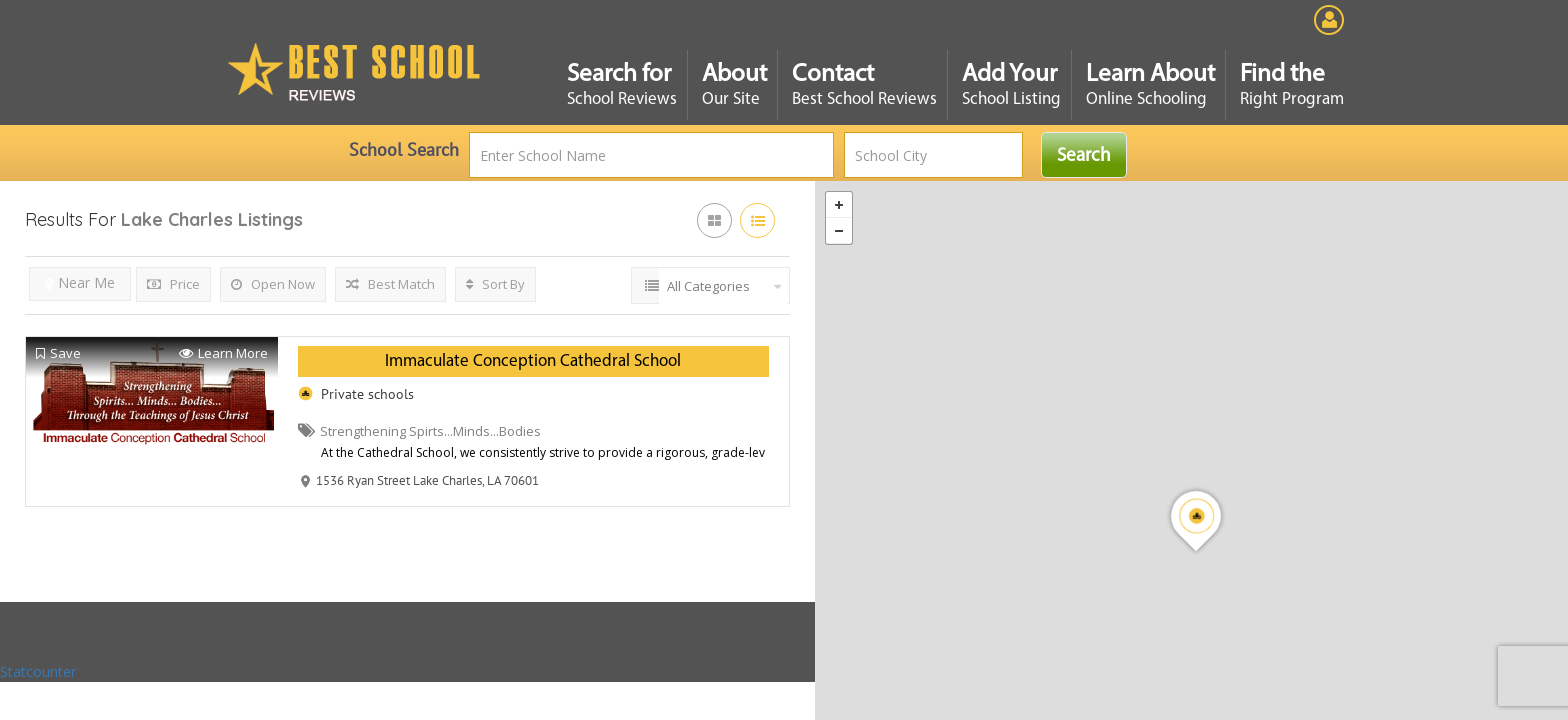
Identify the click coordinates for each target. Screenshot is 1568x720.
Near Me (80, 282)
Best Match (390, 284)
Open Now (273, 284)
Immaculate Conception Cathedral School (533, 361)
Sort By (495, 284)
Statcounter (38, 671)
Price (173, 284)
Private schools (367, 394)
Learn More (223, 353)
